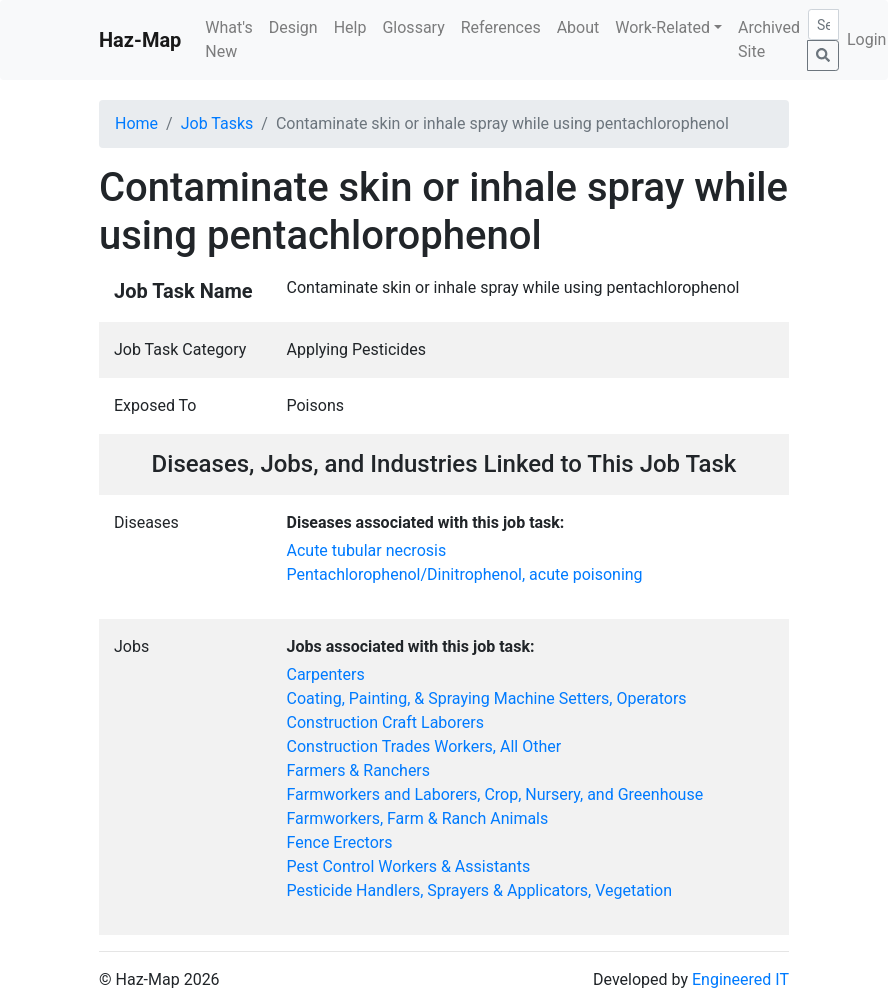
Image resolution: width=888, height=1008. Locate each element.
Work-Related (662, 27)
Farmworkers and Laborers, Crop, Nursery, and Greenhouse (495, 794)
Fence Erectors (340, 842)
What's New (228, 39)
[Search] (823, 24)
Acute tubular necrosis (367, 550)
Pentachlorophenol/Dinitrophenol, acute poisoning (465, 574)
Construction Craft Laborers (385, 722)
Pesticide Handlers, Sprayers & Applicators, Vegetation (480, 890)
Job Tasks (217, 123)
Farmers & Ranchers (359, 770)
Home (136, 123)
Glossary (413, 27)
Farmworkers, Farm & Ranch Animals (418, 818)
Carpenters (326, 674)
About (578, 27)
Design (293, 27)
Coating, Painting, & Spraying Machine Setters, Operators (487, 698)
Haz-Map (140, 40)
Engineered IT (740, 979)
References (501, 27)
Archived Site (769, 39)
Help (350, 27)
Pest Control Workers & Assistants (409, 866)
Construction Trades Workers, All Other (424, 746)
